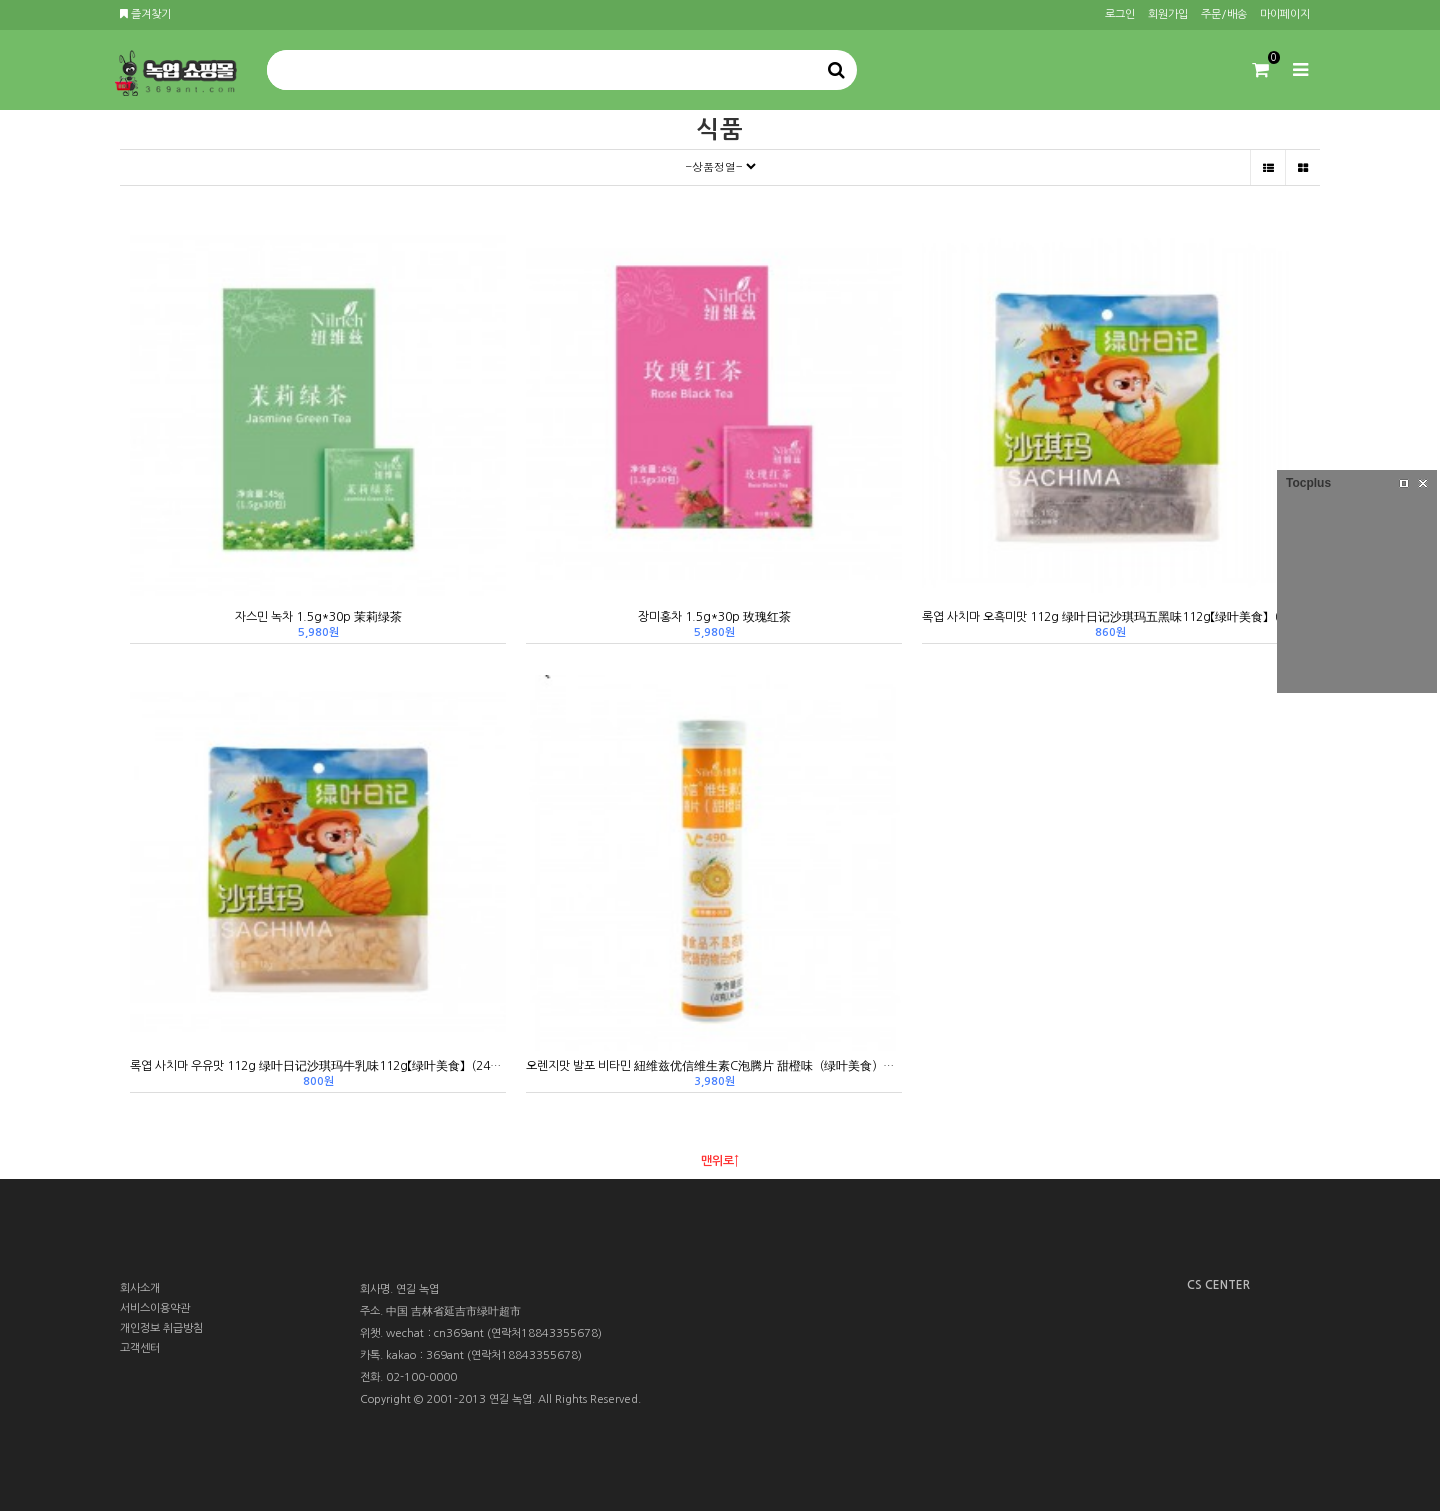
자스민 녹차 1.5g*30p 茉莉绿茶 (318, 617)
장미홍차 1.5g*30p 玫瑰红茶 (714, 617)
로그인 (1120, 14)
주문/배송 (1224, 14)
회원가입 (1168, 14)
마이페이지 (1285, 14)
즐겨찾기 (145, 14)
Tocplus (1308, 483)
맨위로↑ (720, 1161)
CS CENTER (1218, 1285)
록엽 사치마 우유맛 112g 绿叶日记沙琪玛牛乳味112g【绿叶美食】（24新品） (318, 1066)
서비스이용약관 (155, 1308)
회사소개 (140, 1288)
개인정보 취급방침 (161, 1328)
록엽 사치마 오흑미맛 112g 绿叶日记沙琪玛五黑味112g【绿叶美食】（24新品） (1110, 617)
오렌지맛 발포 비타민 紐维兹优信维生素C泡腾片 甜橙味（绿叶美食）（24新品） (714, 1066)
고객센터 (140, 1348)
